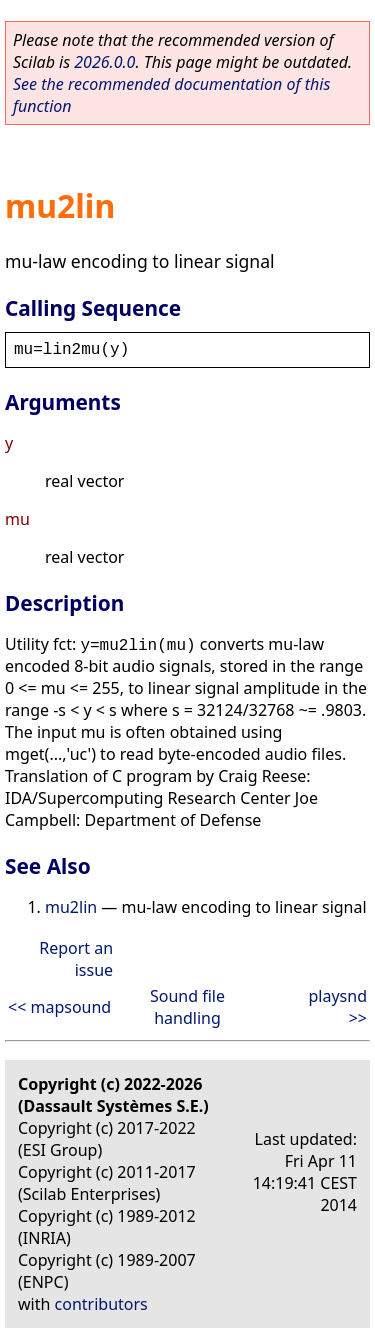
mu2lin (71, 907)
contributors (101, 1304)
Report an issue (76, 959)
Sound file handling (187, 1007)
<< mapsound (59, 1007)
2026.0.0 (104, 62)
